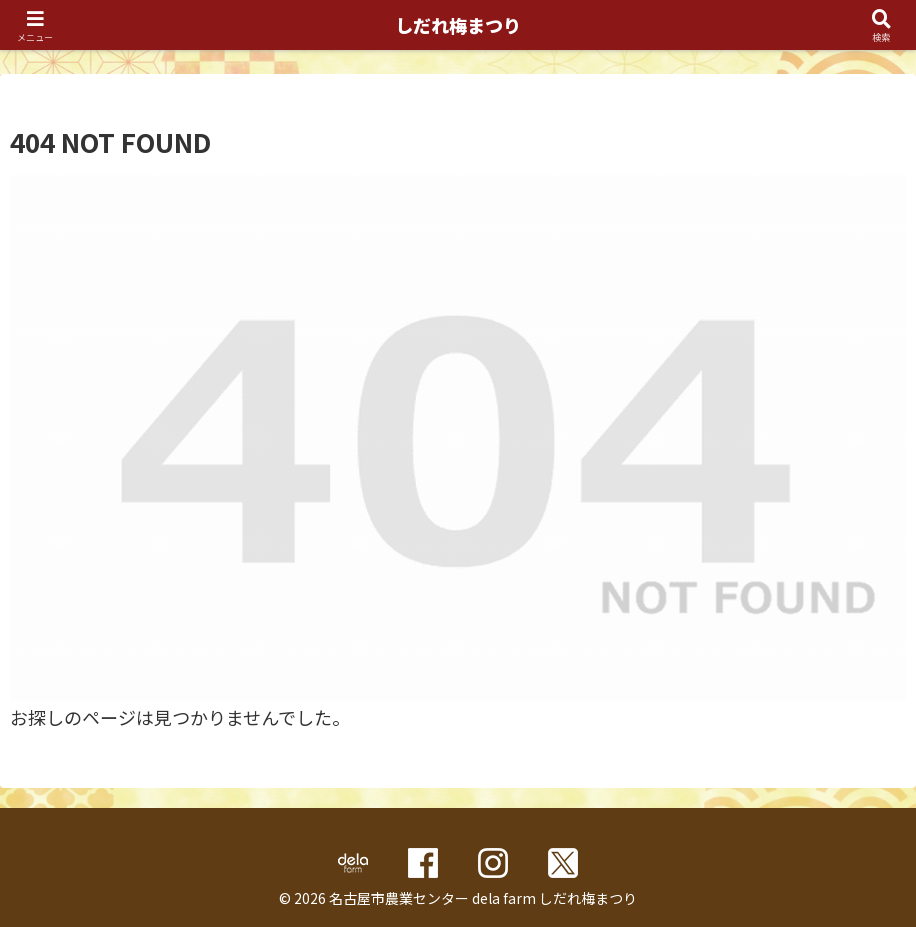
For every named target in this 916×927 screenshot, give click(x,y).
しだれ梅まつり (458, 25)
